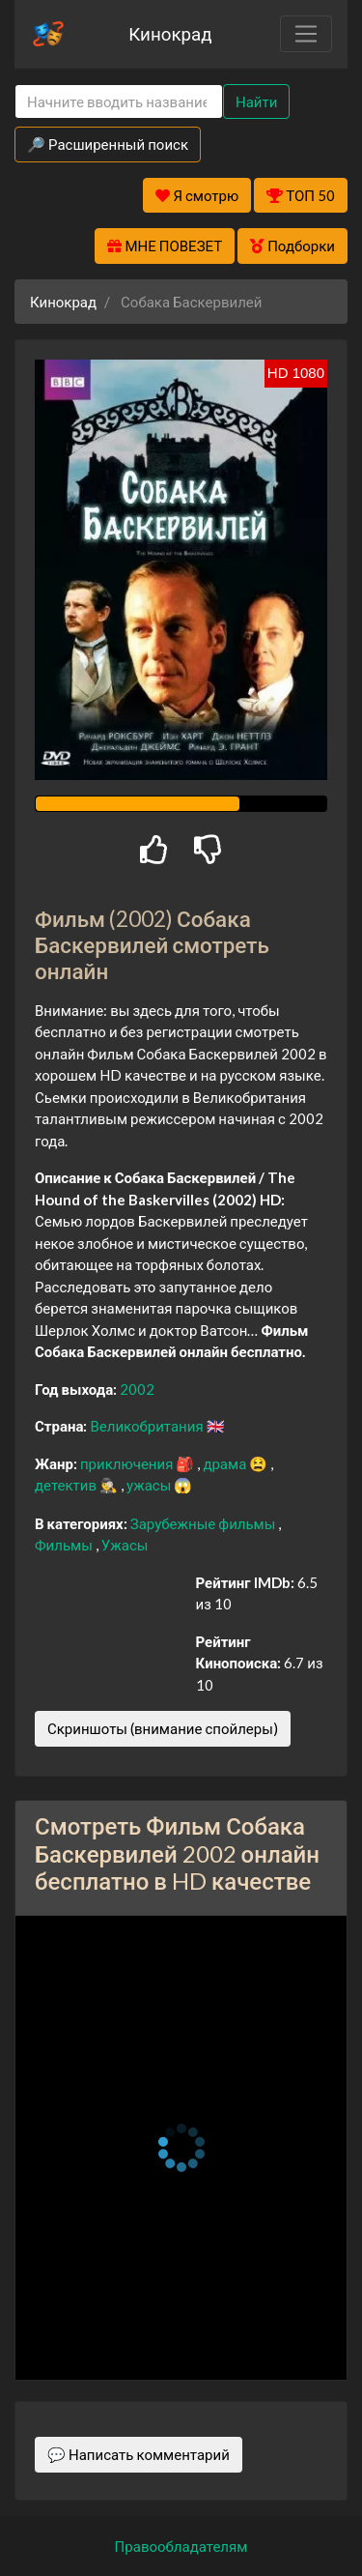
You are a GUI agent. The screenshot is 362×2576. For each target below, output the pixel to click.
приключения (128, 1463)
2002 (137, 1389)
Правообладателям (181, 2546)
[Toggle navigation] (306, 33)
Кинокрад (169, 33)
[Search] (118, 102)
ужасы (150, 1484)
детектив (67, 1484)
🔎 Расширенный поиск (107, 144)
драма (226, 1463)
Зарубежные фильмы (204, 1523)
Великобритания (148, 1425)
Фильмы (65, 1544)
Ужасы (125, 1544)
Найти (256, 101)
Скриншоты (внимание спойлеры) (162, 1728)
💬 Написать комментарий (138, 2454)
